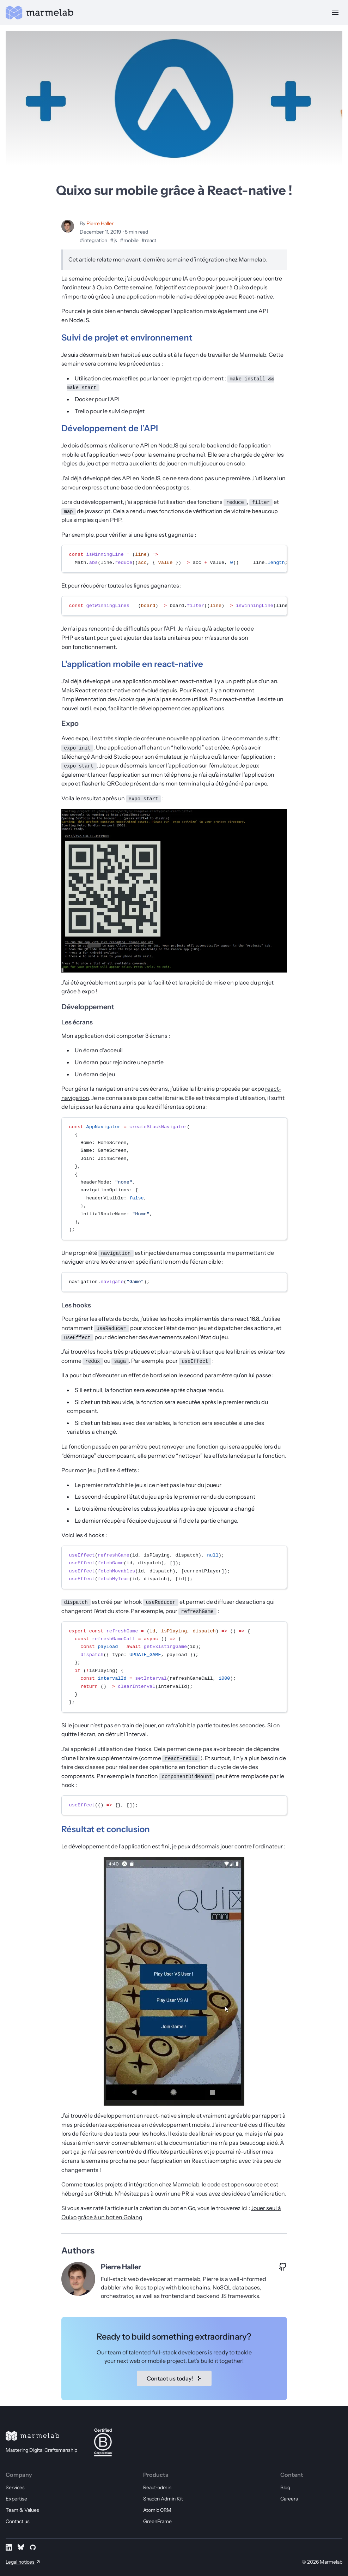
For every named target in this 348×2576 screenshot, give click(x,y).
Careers (289, 2499)
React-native (256, 296)
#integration (93, 240)
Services (15, 2487)
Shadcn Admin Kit (163, 2499)
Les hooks (76, 1305)
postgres (177, 487)
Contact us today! (174, 2378)
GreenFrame (157, 2521)
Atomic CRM (157, 2510)
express (92, 487)
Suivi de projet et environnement (127, 337)
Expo (70, 723)
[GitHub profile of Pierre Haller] (283, 2267)
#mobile (129, 240)
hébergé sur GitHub (86, 2193)
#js (113, 240)
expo (99, 708)
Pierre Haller (100, 223)
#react (148, 240)
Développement (87, 1007)
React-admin (157, 2487)
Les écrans (77, 1022)
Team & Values (22, 2510)
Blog (285, 2487)
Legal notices (20, 2562)
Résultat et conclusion (105, 1829)
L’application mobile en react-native (132, 664)
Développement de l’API (109, 428)
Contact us (18, 2521)
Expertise (16, 2499)
